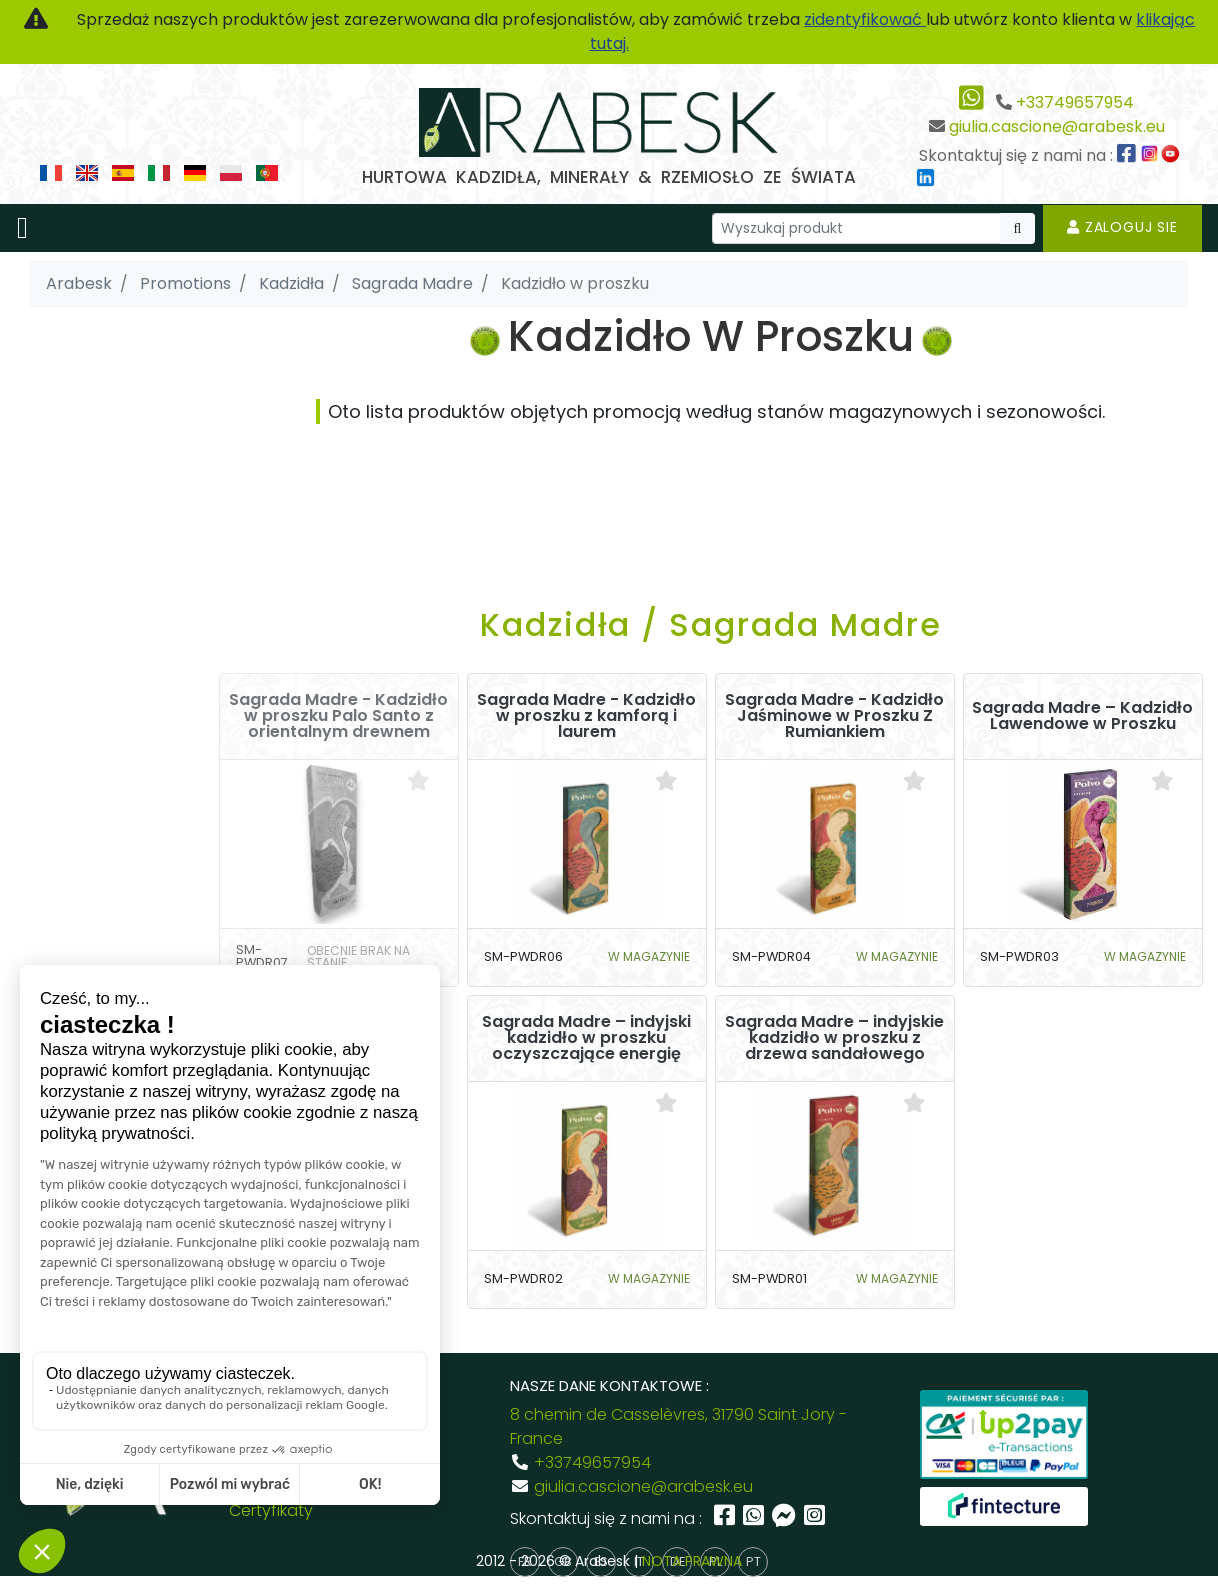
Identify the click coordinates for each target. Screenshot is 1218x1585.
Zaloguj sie (1122, 227)
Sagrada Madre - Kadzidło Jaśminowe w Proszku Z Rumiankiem (834, 716)
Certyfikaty (271, 1510)
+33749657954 (1075, 102)
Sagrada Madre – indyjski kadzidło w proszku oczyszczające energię (586, 1038)
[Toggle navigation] (22, 228)
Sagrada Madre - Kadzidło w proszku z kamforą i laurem (586, 716)
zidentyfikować (865, 19)
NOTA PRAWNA (692, 1561)
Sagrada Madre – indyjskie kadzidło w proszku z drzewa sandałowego (834, 1038)
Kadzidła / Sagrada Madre (711, 624)
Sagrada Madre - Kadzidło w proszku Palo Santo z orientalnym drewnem (338, 716)
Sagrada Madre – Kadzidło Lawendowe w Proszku (1082, 716)
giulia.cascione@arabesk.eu (1057, 126)
